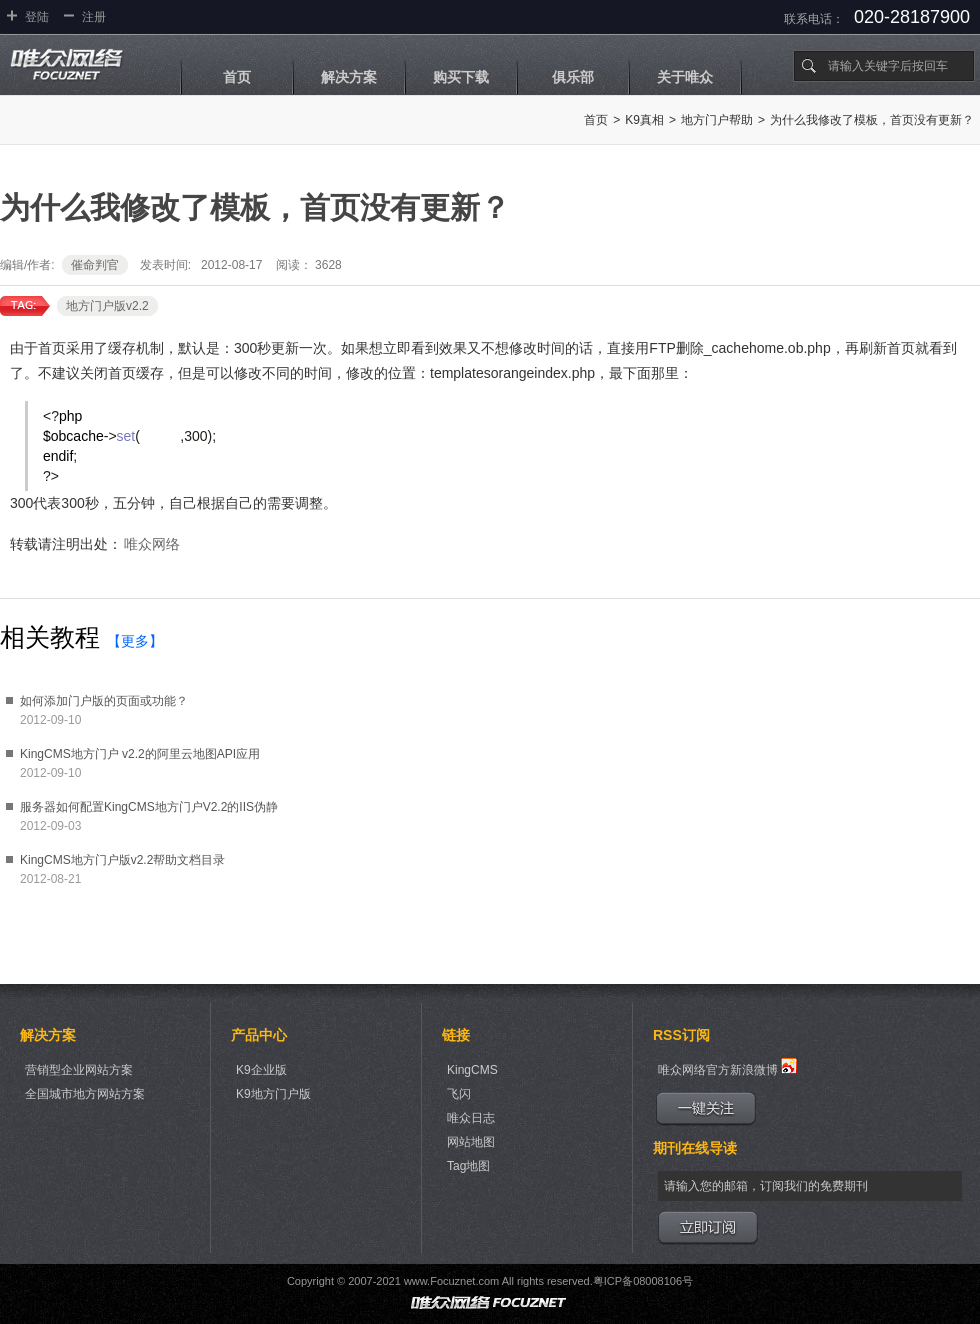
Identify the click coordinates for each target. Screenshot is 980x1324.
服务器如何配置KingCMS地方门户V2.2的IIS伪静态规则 (149, 808)
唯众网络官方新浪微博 (727, 1067)
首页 (237, 77)
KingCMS (472, 1070)
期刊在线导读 (695, 1148)
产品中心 (259, 1035)
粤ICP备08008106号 (643, 1281)
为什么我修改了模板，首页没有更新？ (872, 120)
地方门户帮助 (717, 120)
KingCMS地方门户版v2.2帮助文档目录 (122, 860)
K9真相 (644, 120)
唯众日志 (471, 1118)
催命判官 (95, 265)
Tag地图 (468, 1166)
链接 (456, 1035)
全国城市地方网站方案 (85, 1094)
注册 (94, 17)
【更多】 (135, 641)
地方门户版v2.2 (107, 306)
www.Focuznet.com (451, 1281)
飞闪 (459, 1094)
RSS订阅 (681, 1035)
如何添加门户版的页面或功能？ (104, 701)
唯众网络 (152, 544)
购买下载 (461, 77)
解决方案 (349, 77)
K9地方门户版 (273, 1094)
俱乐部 (573, 77)
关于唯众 (685, 77)
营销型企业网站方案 (79, 1070)
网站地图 (471, 1142)
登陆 (37, 17)
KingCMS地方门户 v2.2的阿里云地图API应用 (140, 754)
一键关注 (705, 1109)
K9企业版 (261, 1070)
